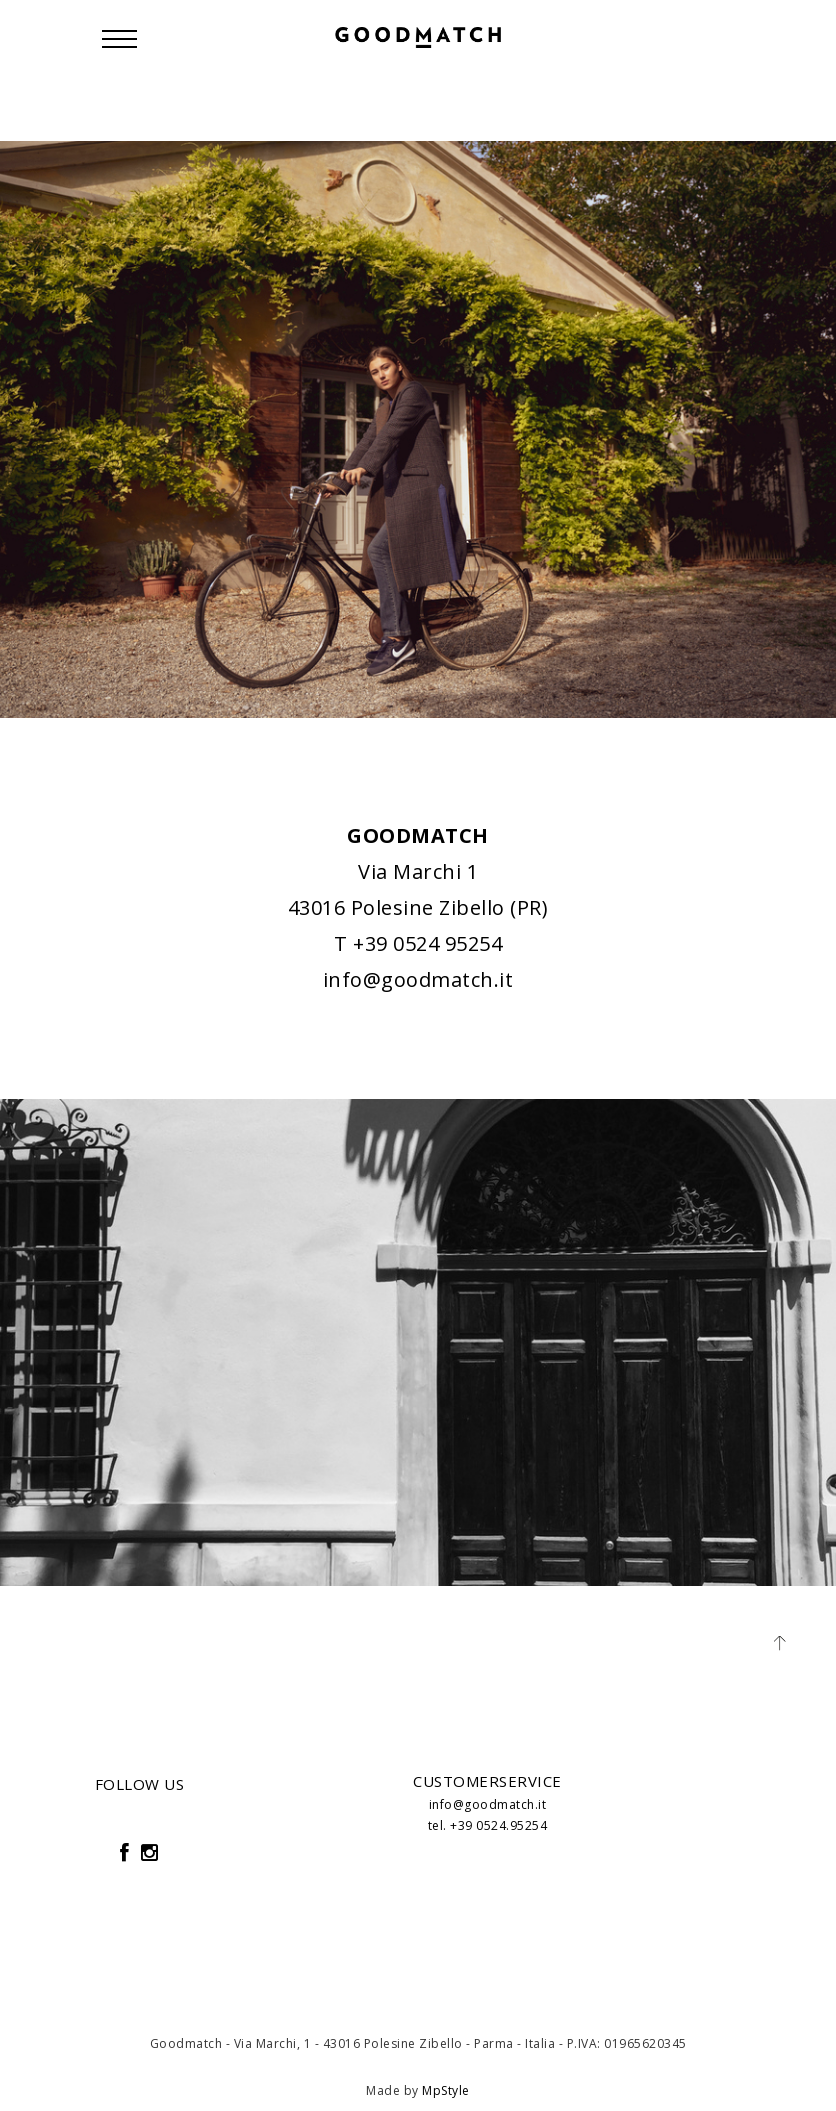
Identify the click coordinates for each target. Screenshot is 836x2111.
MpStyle (446, 2090)
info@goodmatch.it (418, 979)
